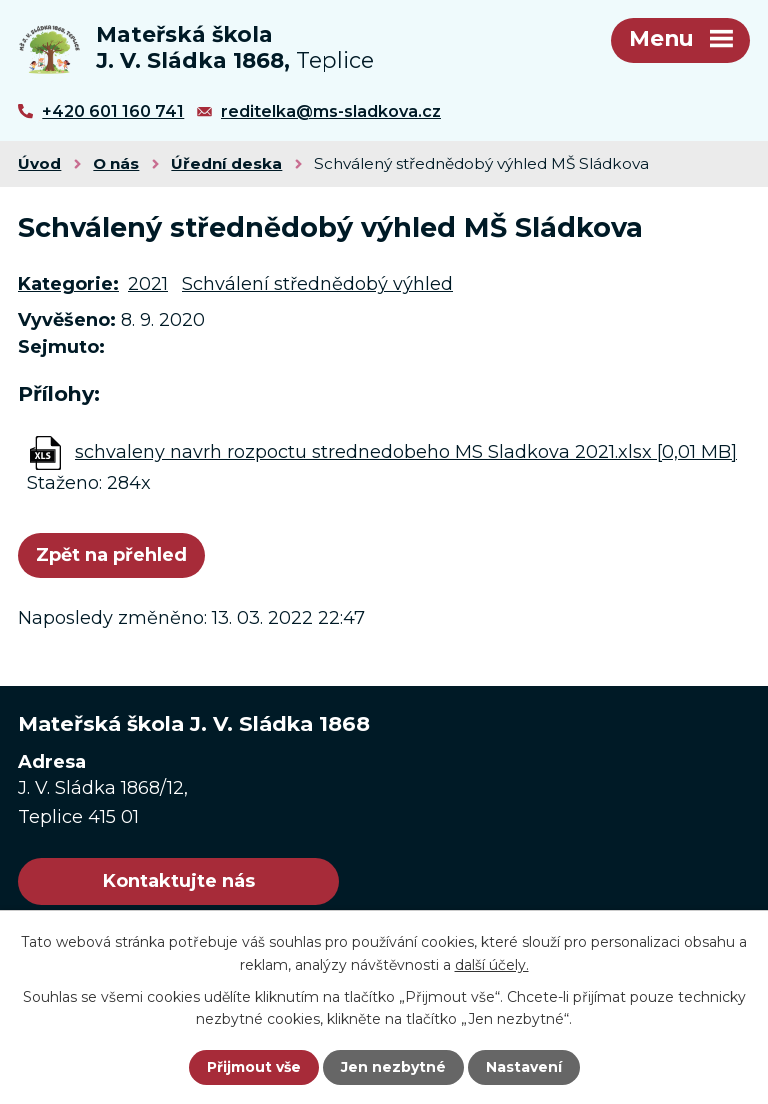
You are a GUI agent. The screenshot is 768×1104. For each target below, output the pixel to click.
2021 (148, 284)
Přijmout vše (254, 1067)
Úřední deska (226, 163)
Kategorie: (68, 284)
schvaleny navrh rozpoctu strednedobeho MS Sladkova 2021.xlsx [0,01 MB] (406, 452)
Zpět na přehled (111, 555)
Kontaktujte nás (179, 881)
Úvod (39, 163)
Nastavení (524, 1067)
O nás (116, 163)
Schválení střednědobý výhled (317, 284)
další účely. (492, 964)
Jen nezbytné (393, 1067)
